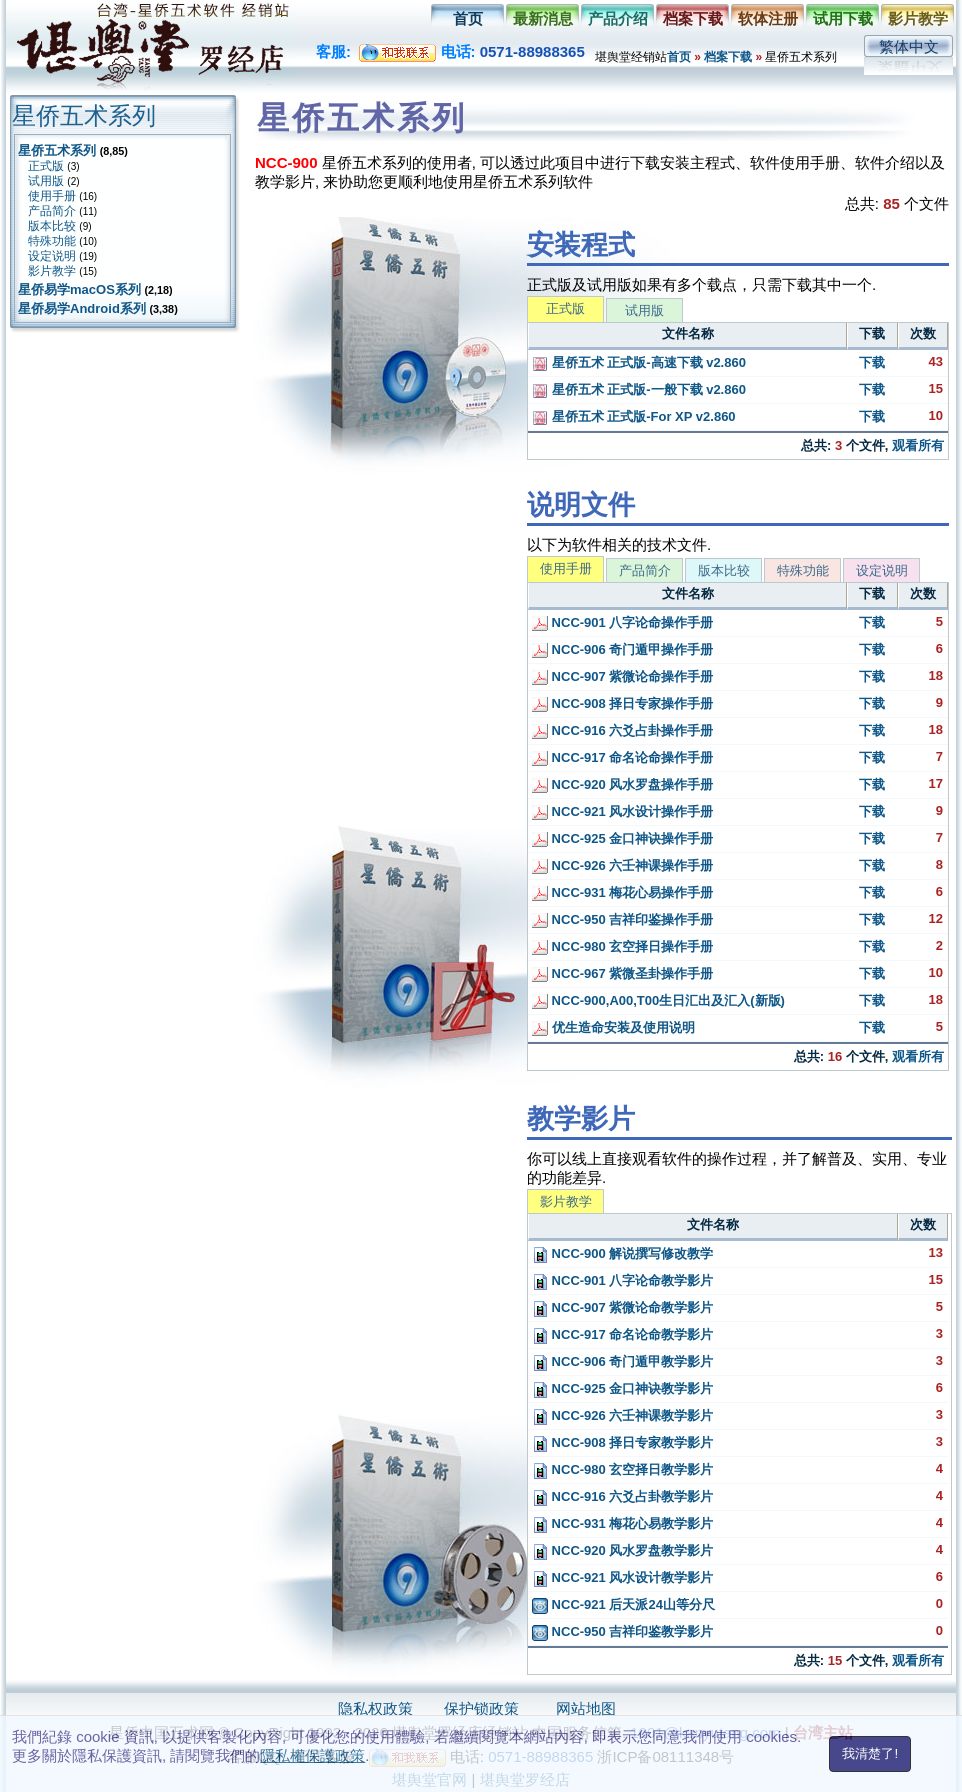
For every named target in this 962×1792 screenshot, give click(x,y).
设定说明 (52, 256)
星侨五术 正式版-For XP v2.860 (634, 416)
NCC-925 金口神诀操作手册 (622, 838)
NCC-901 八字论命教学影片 (622, 1280)
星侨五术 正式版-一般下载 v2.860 (639, 389)
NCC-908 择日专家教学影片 (622, 1442)
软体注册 (768, 18)
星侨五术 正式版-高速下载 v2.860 (639, 362)
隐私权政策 (375, 1708)
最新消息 (543, 18)
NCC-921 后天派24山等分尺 (623, 1604)
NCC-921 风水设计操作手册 (622, 811)
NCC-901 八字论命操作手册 (622, 622)
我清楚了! (870, 1753)
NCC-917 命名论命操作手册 (622, 757)
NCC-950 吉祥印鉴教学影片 (622, 1631)
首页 (468, 18)
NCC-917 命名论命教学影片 (622, 1334)
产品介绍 (618, 18)
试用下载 (843, 18)
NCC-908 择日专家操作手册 (622, 703)
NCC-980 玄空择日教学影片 (622, 1469)
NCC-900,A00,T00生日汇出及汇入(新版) (658, 1000)
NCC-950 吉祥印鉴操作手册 (622, 919)
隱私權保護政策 (312, 1755)
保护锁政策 (481, 1708)
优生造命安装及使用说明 (613, 1027)
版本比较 (52, 226)
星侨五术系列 (57, 150)
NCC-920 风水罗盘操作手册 (622, 784)
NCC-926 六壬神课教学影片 (622, 1415)
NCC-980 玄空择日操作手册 (622, 946)
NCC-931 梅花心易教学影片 (622, 1523)
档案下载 (693, 18)
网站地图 (586, 1708)
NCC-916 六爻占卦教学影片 (622, 1496)
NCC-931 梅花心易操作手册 (622, 892)
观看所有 (918, 445)
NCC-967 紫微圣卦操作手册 (622, 973)
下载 (872, 362)
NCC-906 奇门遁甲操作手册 (622, 649)
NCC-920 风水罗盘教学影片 (622, 1550)
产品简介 (52, 211)
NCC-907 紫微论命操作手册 (622, 676)
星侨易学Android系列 (82, 308)
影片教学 (918, 18)
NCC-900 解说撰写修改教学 (622, 1253)
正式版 (46, 166)
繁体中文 (909, 46)
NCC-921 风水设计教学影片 (622, 1577)
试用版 (46, 181)
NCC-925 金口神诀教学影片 (622, 1388)
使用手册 (52, 196)
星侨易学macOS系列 (79, 289)
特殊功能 (52, 241)
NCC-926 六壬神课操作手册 (622, 865)
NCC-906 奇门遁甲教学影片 (622, 1361)
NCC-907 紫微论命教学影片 (622, 1307)
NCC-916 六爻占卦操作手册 (622, 730)
